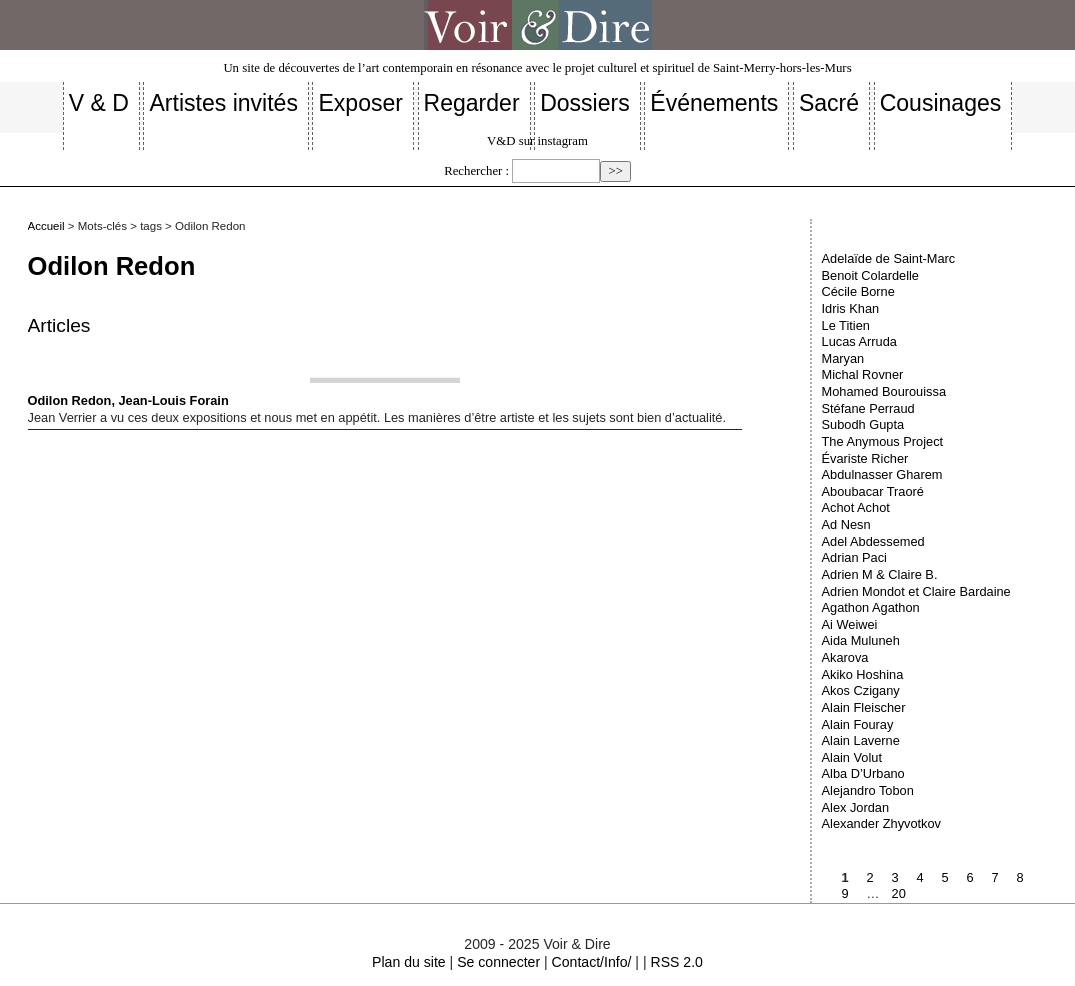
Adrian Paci (854, 557)
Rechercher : (476, 171)
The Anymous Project (883, 441)
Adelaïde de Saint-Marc (889, 258)
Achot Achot (856, 507)
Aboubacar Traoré (873, 491)
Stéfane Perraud (868, 408)
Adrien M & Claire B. (880, 574)
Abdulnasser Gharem (882, 474)
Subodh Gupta (863, 424)
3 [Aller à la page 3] (895, 877)
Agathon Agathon (871, 607)
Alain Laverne (861, 740)
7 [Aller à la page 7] (995, 877)
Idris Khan (851, 308)
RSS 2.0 (676, 962)
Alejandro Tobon (868, 790)
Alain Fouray (858, 724)
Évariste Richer (865, 458)
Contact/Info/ (592, 962)
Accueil (46, 226)
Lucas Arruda (859, 341)
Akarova (845, 657)
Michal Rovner (863, 374)
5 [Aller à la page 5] (945, 877)
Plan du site (409, 962)
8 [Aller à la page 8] (1020, 877)
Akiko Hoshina (863, 674)
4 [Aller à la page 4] (920, 877)
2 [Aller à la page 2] (870, 877)
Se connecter (498, 962)
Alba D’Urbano (863, 773)
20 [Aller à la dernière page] (899, 893)
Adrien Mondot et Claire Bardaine (916, 591)
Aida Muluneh (861, 640)
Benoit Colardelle (870, 275)
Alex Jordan (856, 807)
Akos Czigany (861, 690)
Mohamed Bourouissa (884, 391)
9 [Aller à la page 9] (845, 893)
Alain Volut (852, 757)
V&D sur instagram (537, 141)
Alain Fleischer (864, 707)
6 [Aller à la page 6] (970, 877)
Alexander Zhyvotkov (882, 823)
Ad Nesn (846, 524)
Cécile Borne (858, 291)
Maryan (843, 358)
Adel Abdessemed (873, 541)
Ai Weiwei (850, 624)
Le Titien (846, 325)
